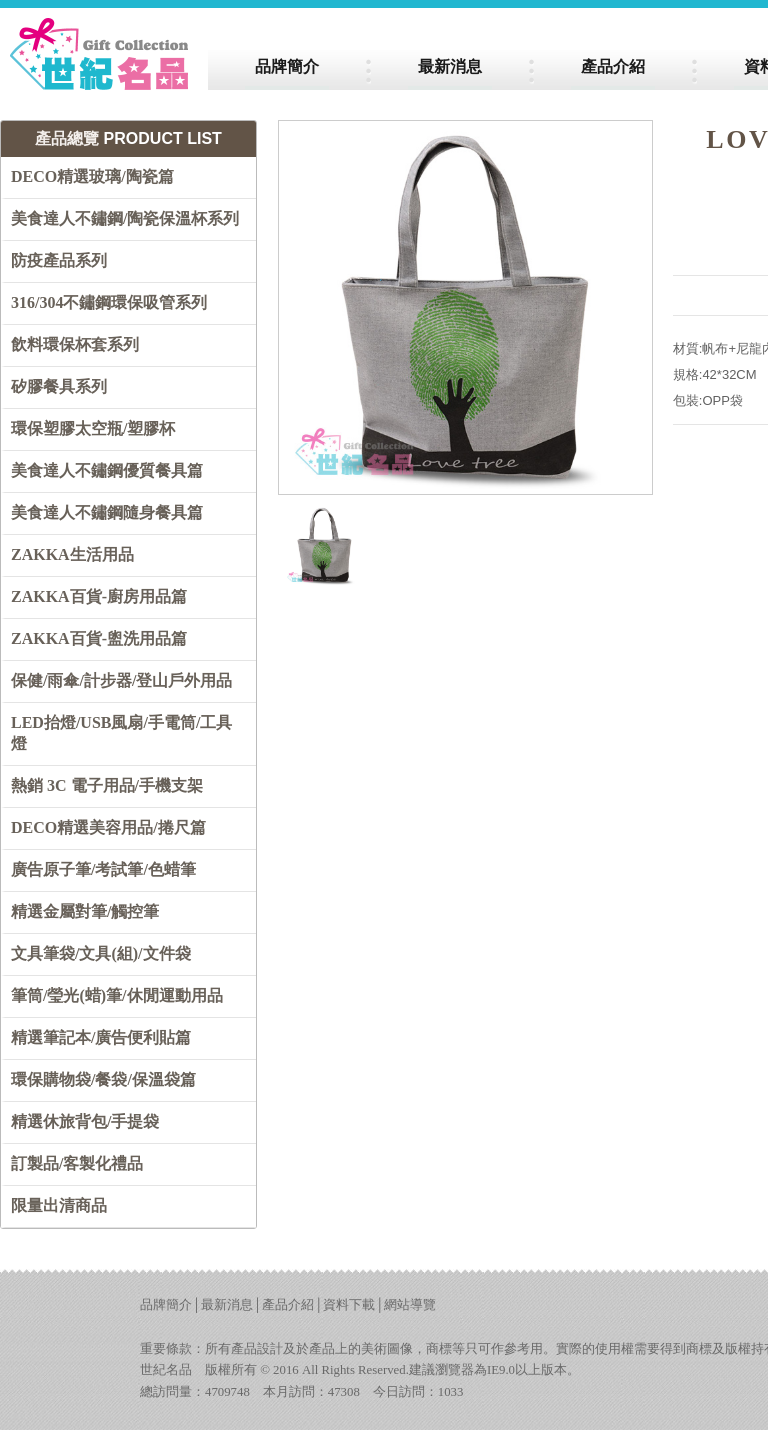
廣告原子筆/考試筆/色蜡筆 (103, 869)
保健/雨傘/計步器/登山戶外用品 (121, 680)
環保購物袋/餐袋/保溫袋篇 (103, 1079)
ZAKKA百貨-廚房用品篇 (99, 596)
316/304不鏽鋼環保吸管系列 (109, 302)
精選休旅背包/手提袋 (85, 1121)
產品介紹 (288, 1305)
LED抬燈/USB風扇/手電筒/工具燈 (121, 733)
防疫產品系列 (59, 260)
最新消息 (227, 1305)
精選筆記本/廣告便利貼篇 (101, 1037)
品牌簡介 (166, 1305)
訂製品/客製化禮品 (77, 1163)
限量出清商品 (59, 1205)
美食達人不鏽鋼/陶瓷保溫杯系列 (125, 218)
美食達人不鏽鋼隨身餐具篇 (107, 512)
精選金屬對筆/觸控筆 (85, 911)
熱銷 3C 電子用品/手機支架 (107, 785)
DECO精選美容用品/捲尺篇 (108, 827)
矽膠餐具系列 (59, 386)
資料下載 (349, 1305)
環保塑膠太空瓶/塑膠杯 (93, 428)
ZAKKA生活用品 (72, 554)
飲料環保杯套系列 (75, 344)
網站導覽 (410, 1305)
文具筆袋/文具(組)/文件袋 (101, 953)
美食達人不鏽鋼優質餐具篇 (107, 470)
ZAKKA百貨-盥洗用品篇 (99, 638)
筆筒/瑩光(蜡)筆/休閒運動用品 (117, 995)
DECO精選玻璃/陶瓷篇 (92, 176)
